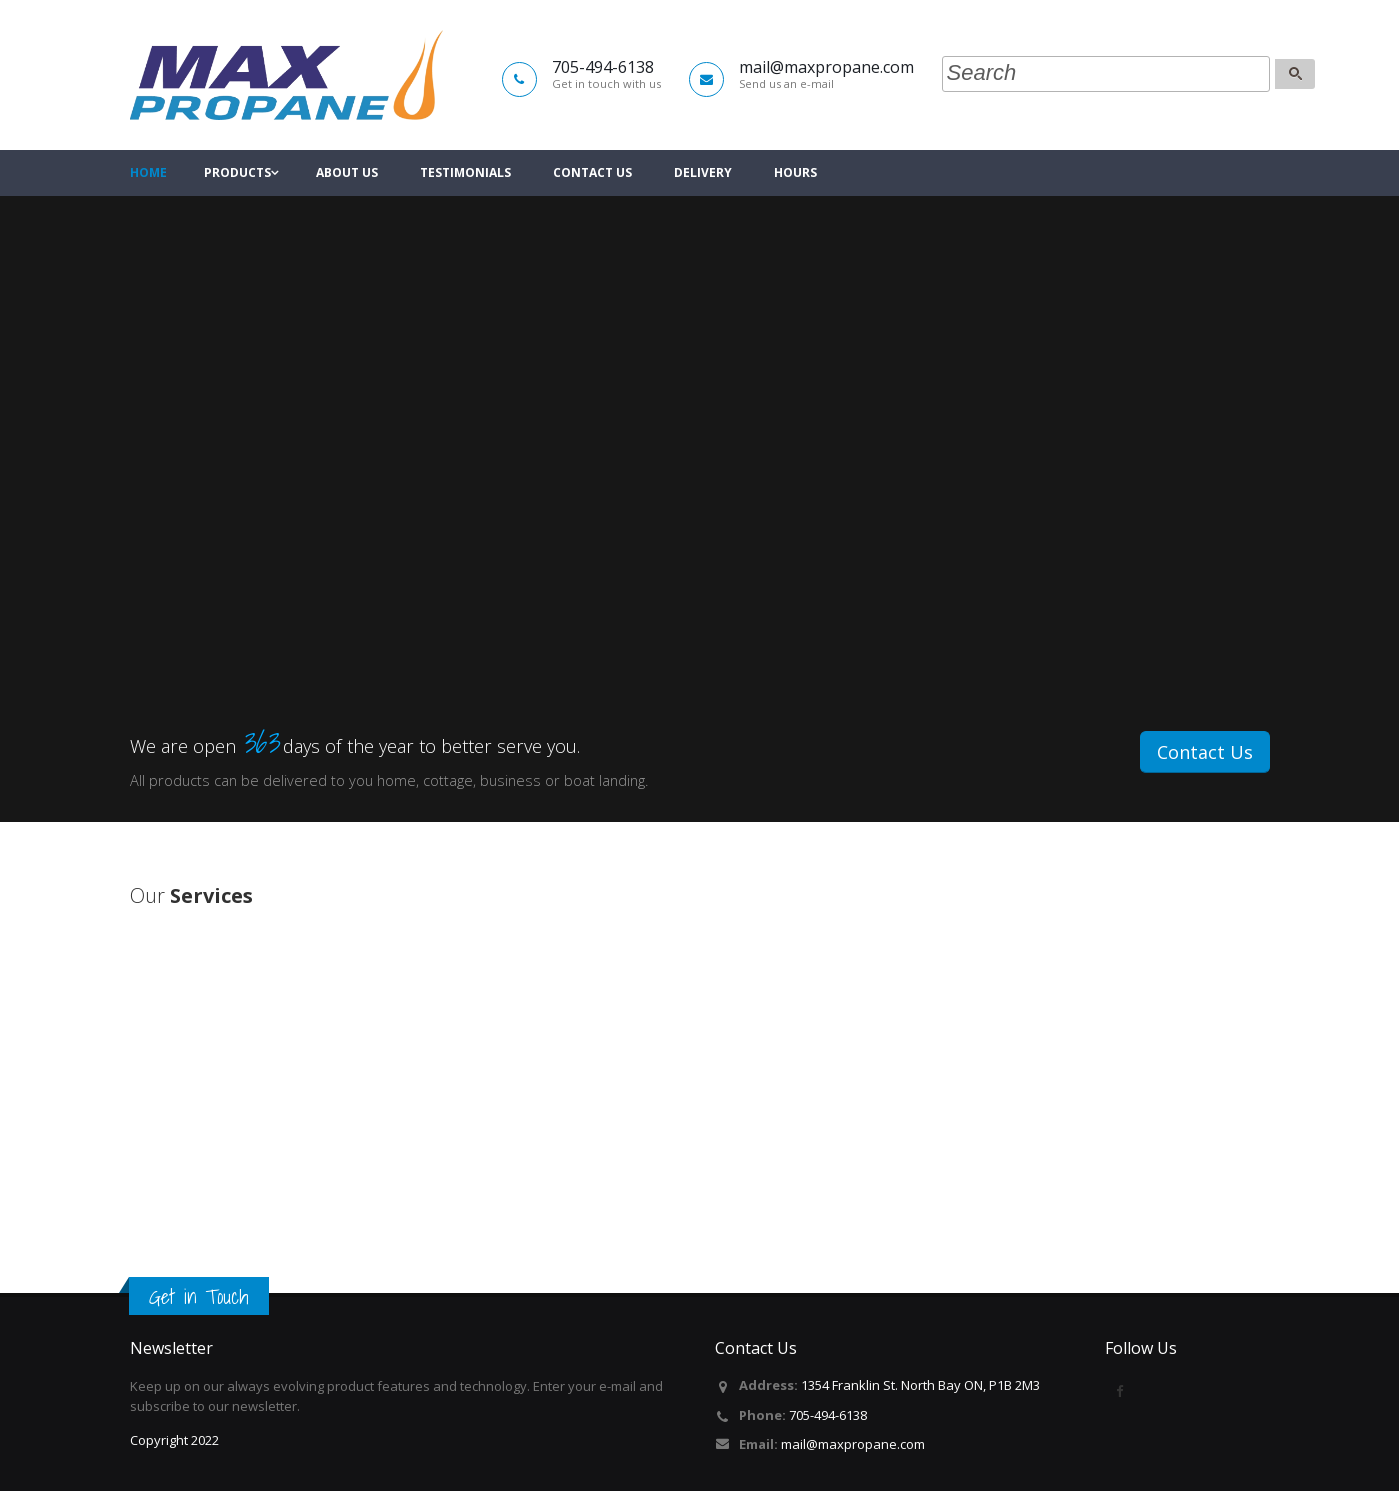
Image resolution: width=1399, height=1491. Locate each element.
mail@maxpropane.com (853, 1444)
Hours (795, 172)
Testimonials (465, 172)
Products (237, 172)
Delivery (703, 172)
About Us (347, 172)
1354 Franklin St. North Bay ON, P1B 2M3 (920, 1385)
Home (148, 172)
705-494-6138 (828, 1415)
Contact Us (592, 172)
